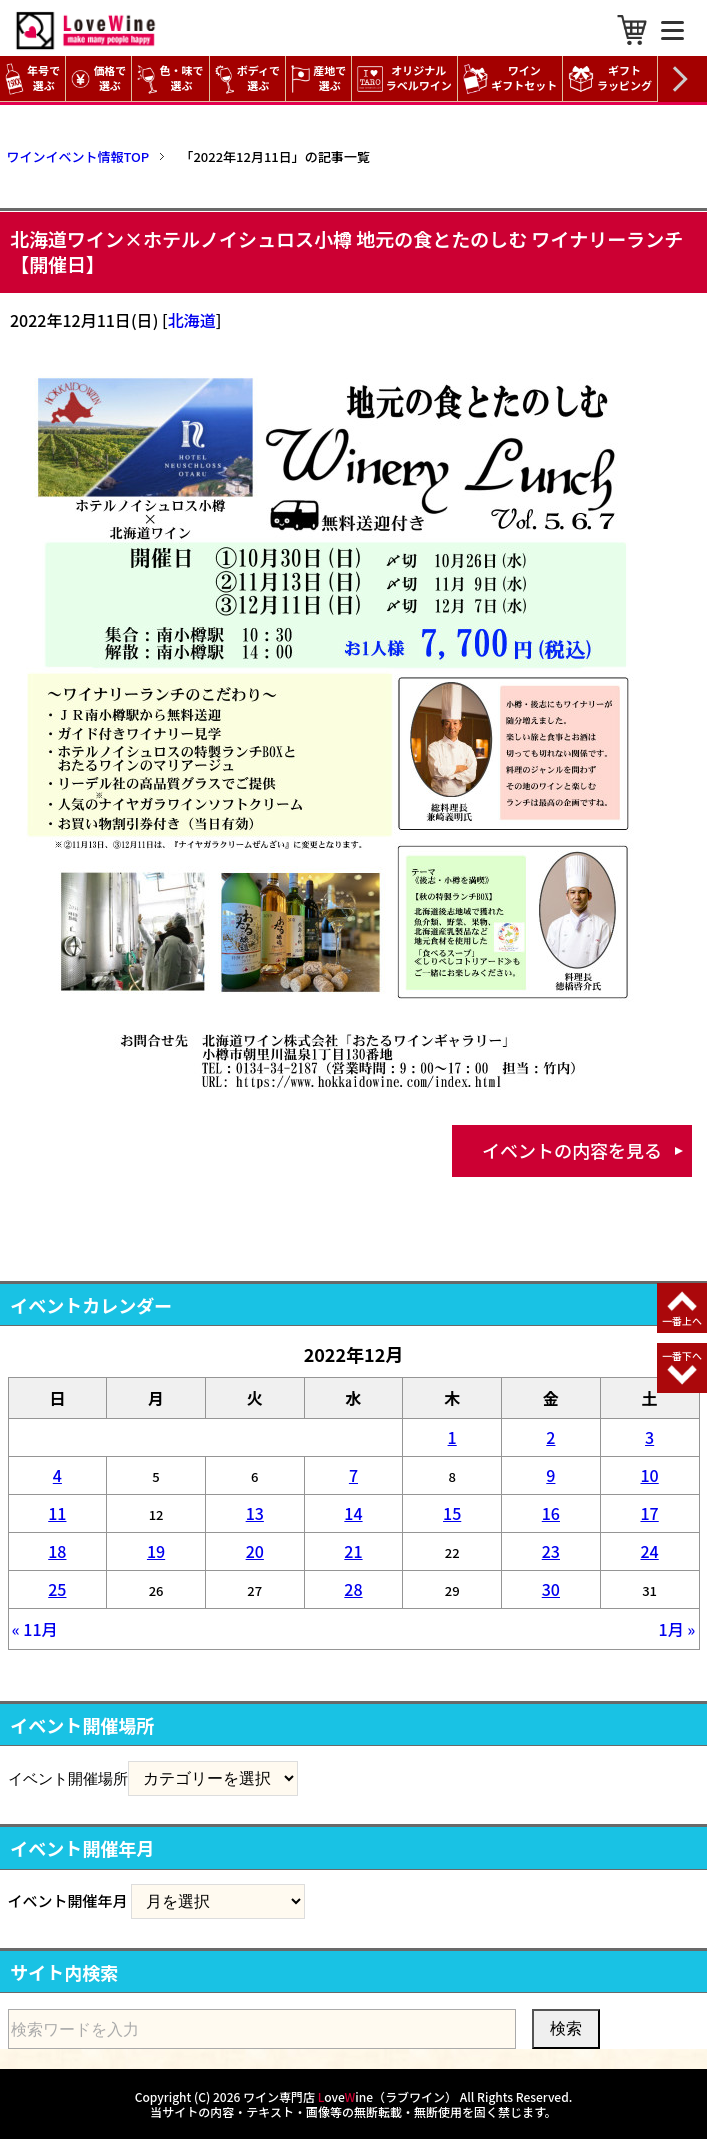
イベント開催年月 (68, 1900)
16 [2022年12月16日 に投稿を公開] (551, 1513)
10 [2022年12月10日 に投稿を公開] (649, 1475)
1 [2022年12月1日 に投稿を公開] (452, 1437)
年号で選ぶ (32, 78)
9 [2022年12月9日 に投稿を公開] (550, 1475)
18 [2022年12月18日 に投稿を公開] (57, 1551)
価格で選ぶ (98, 78)
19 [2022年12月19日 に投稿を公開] (156, 1551)
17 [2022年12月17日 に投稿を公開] (649, 1513)
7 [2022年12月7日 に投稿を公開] (353, 1475)
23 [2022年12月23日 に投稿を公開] (551, 1551)
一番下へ (682, 1355)
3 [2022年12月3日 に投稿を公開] (649, 1437)
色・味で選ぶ (170, 78)
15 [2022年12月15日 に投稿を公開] (452, 1513)
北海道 (192, 320)
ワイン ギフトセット (513, 78)
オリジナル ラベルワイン (407, 78)
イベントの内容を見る (572, 1150)
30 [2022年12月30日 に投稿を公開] (551, 1589)
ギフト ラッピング (612, 78)
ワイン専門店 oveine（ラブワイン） (350, 2096)
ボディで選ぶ (247, 78)
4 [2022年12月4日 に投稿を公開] (57, 1475)
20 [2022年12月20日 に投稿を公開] (255, 1551)
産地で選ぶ (318, 78)
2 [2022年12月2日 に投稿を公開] (550, 1437)
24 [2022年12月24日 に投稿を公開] (649, 1551)
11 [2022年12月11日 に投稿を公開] (57, 1513)
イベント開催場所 (68, 1778)
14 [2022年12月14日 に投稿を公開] (353, 1513)
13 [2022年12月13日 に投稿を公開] (255, 1513)
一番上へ (682, 1320)
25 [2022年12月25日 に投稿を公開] (57, 1589)
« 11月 (35, 1629)
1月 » (677, 1629)
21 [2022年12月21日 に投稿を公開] (353, 1551)
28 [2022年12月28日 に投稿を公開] (353, 1589)
